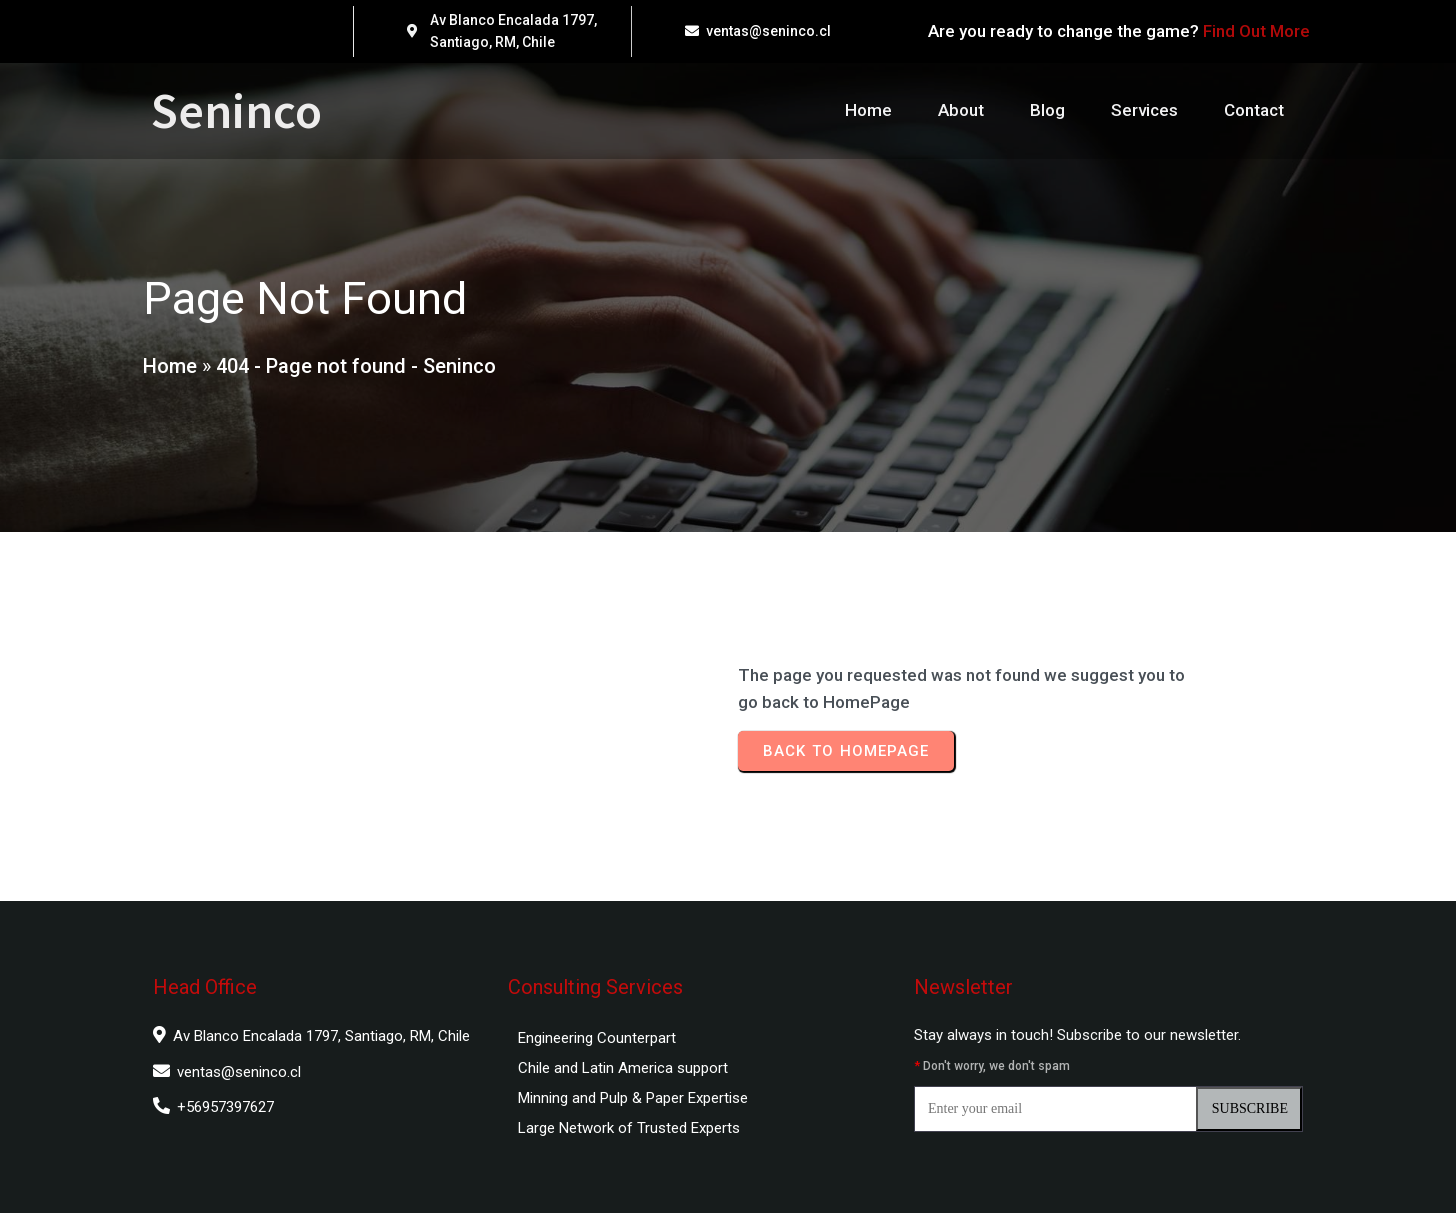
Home (170, 366)
